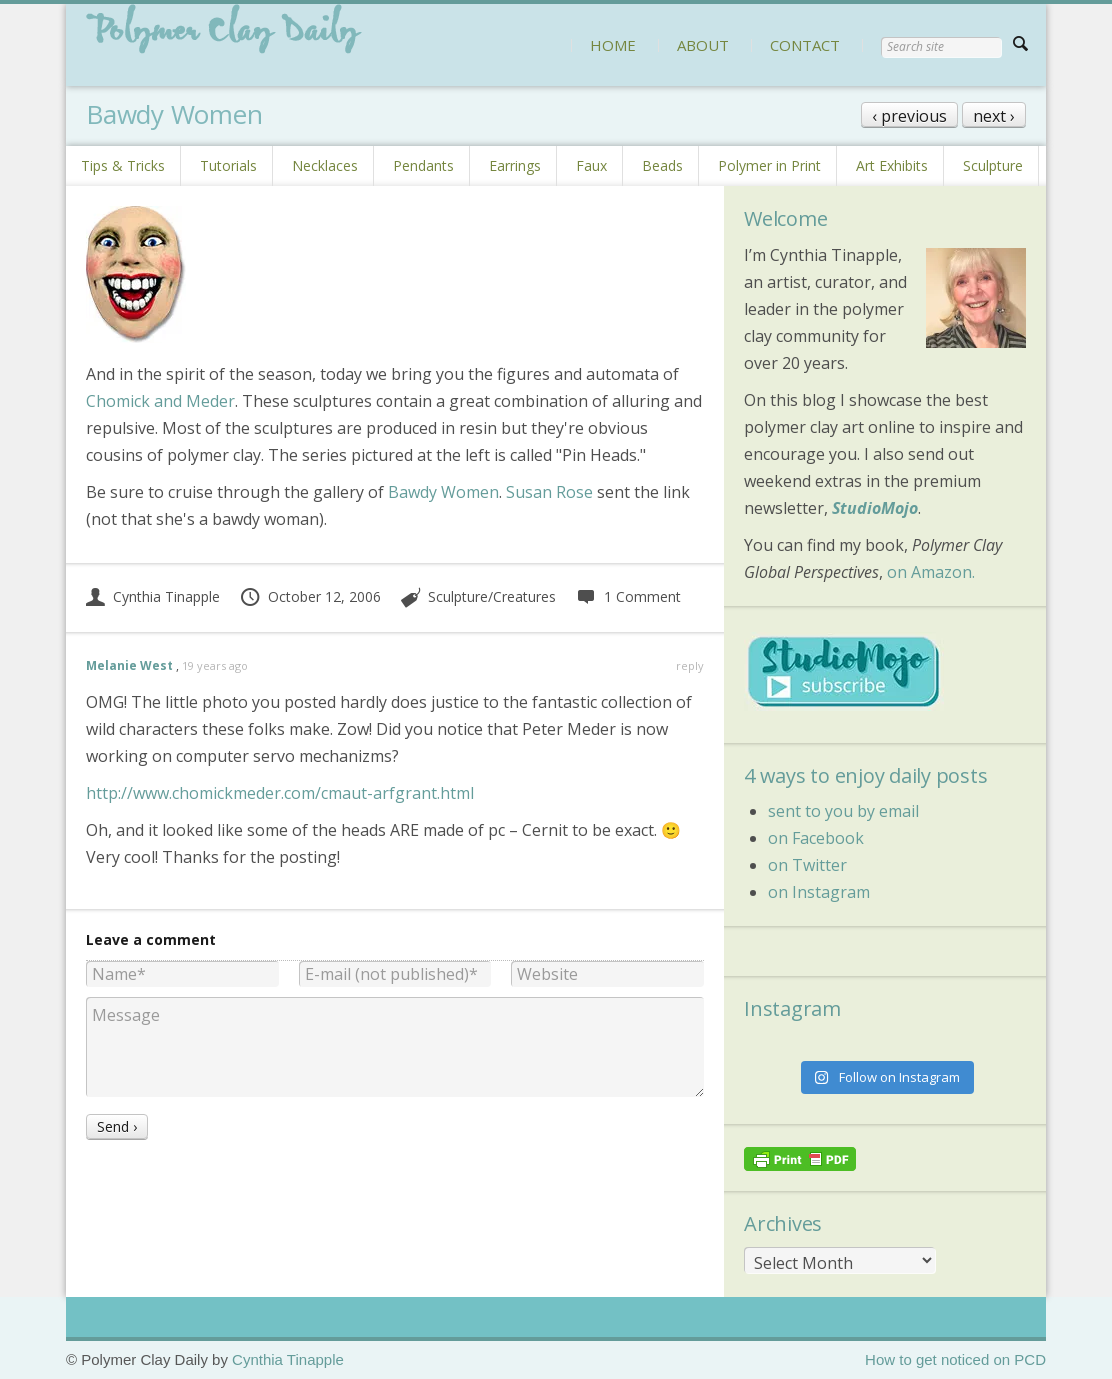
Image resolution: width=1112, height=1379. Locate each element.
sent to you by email (843, 811)
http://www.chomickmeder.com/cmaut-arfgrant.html (280, 793)
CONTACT (805, 45)
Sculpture (993, 165)
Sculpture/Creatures (492, 596)
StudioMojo (875, 508)
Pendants (423, 165)
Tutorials (228, 165)
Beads (662, 165)
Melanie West (129, 665)
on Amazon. (931, 572)
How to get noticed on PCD (955, 1359)
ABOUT (703, 45)
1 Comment (628, 596)
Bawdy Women (443, 492)
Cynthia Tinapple (153, 596)
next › (994, 116)
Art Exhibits (892, 165)
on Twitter (807, 865)
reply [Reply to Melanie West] (690, 665)
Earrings (515, 165)
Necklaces (325, 165)
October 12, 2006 (310, 596)
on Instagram (819, 892)
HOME (613, 45)
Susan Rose (549, 492)
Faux (591, 165)
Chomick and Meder (160, 401)
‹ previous (909, 116)
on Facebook (816, 838)
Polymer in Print (769, 165)
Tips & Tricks (123, 165)
